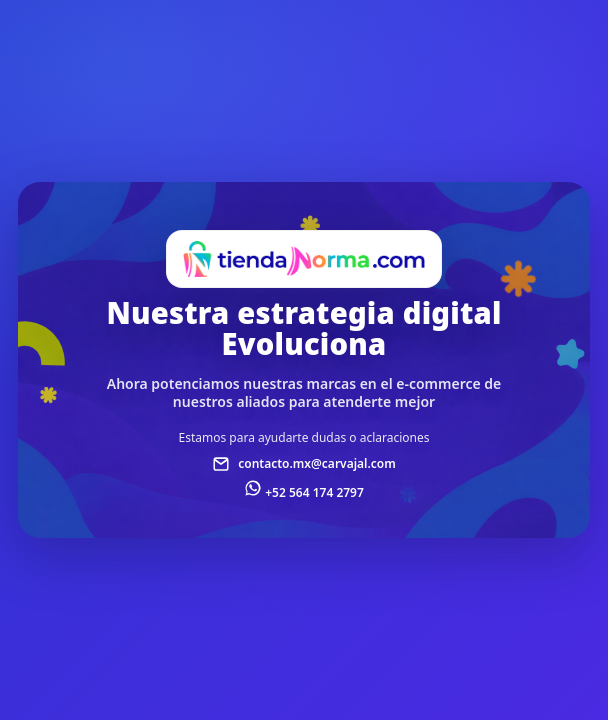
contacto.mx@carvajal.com (317, 463)
